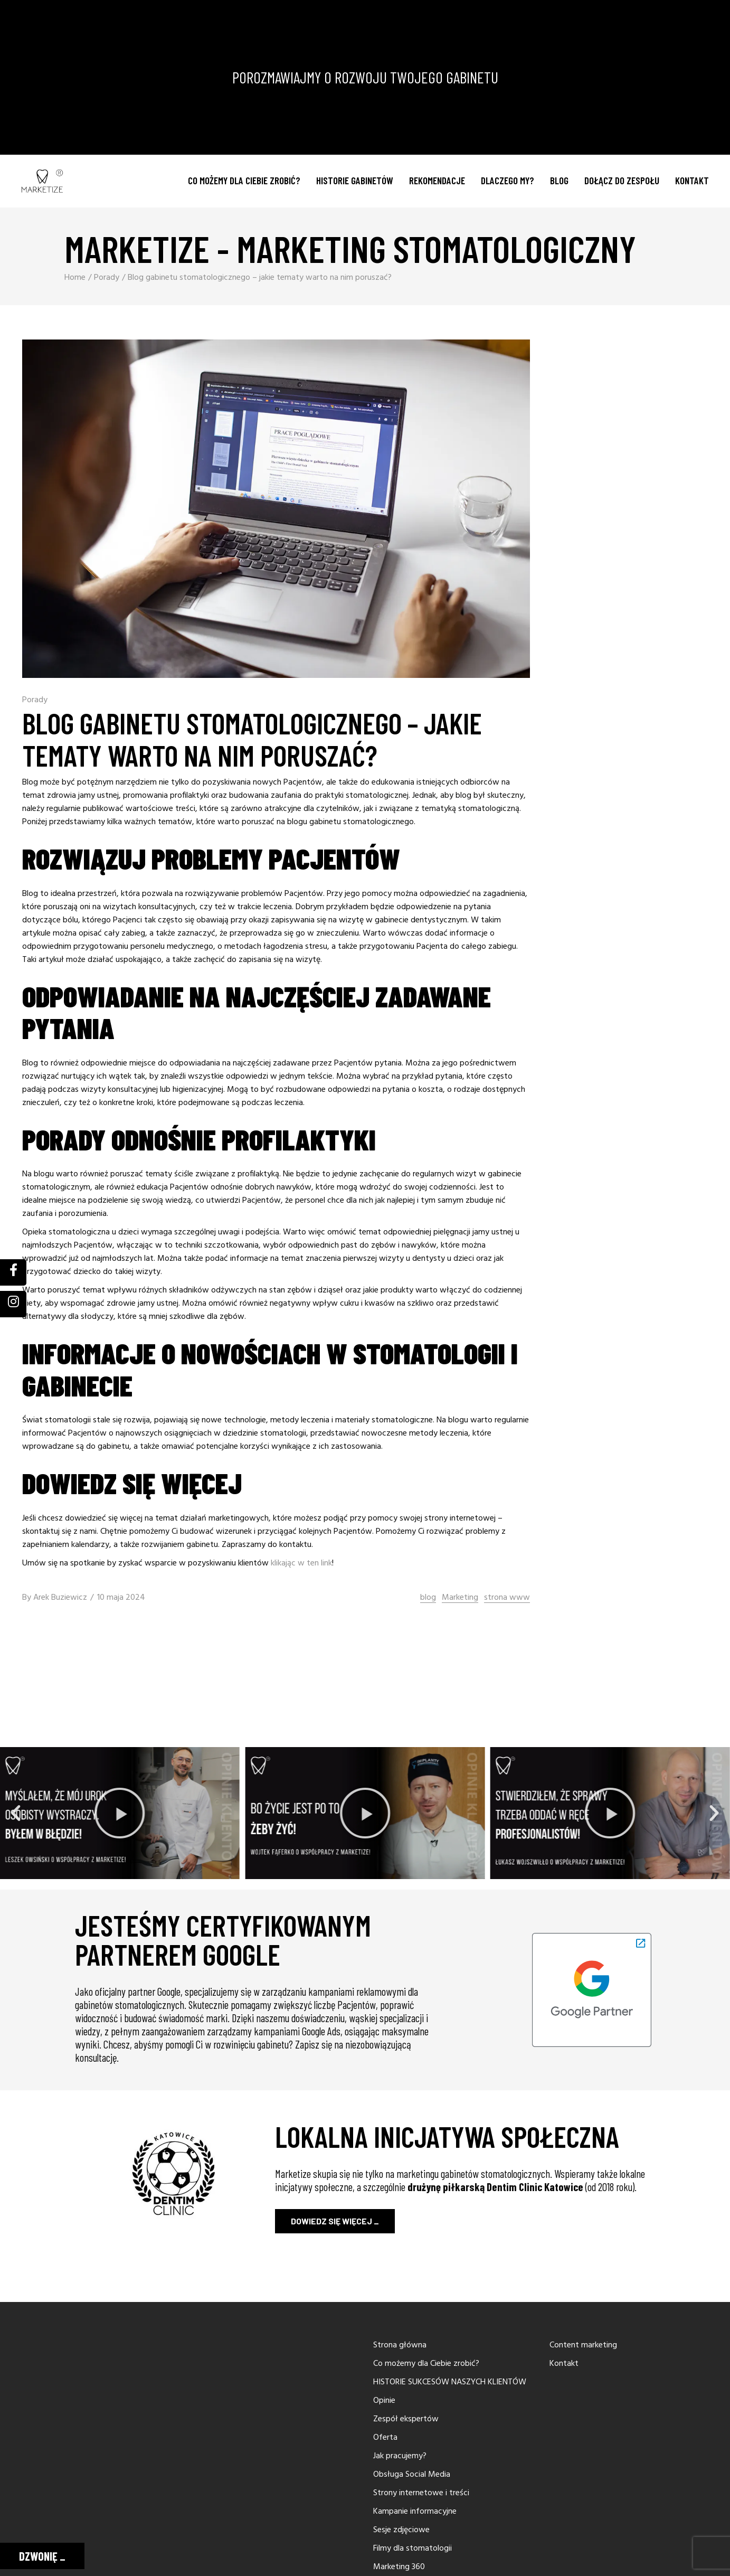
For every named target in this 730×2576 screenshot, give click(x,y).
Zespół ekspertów (406, 2419)
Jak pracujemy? (399, 2456)
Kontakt (564, 2364)
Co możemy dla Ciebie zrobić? (426, 2364)
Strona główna (399, 2345)
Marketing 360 (399, 2567)
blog (428, 1598)
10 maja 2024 (121, 1598)
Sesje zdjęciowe (401, 2530)
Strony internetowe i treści (421, 2493)
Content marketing (583, 2345)
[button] (15, 1813)
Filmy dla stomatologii (412, 2548)
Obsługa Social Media (411, 2474)
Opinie (384, 2401)
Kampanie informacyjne (415, 2511)
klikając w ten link (301, 1563)
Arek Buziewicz (60, 1598)
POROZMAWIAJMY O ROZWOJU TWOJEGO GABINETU (365, 77)
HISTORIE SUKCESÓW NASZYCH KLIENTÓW (449, 2382)
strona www (507, 1598)
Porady (106, 278)
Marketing (460, 1598)
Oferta (385, 2438)
